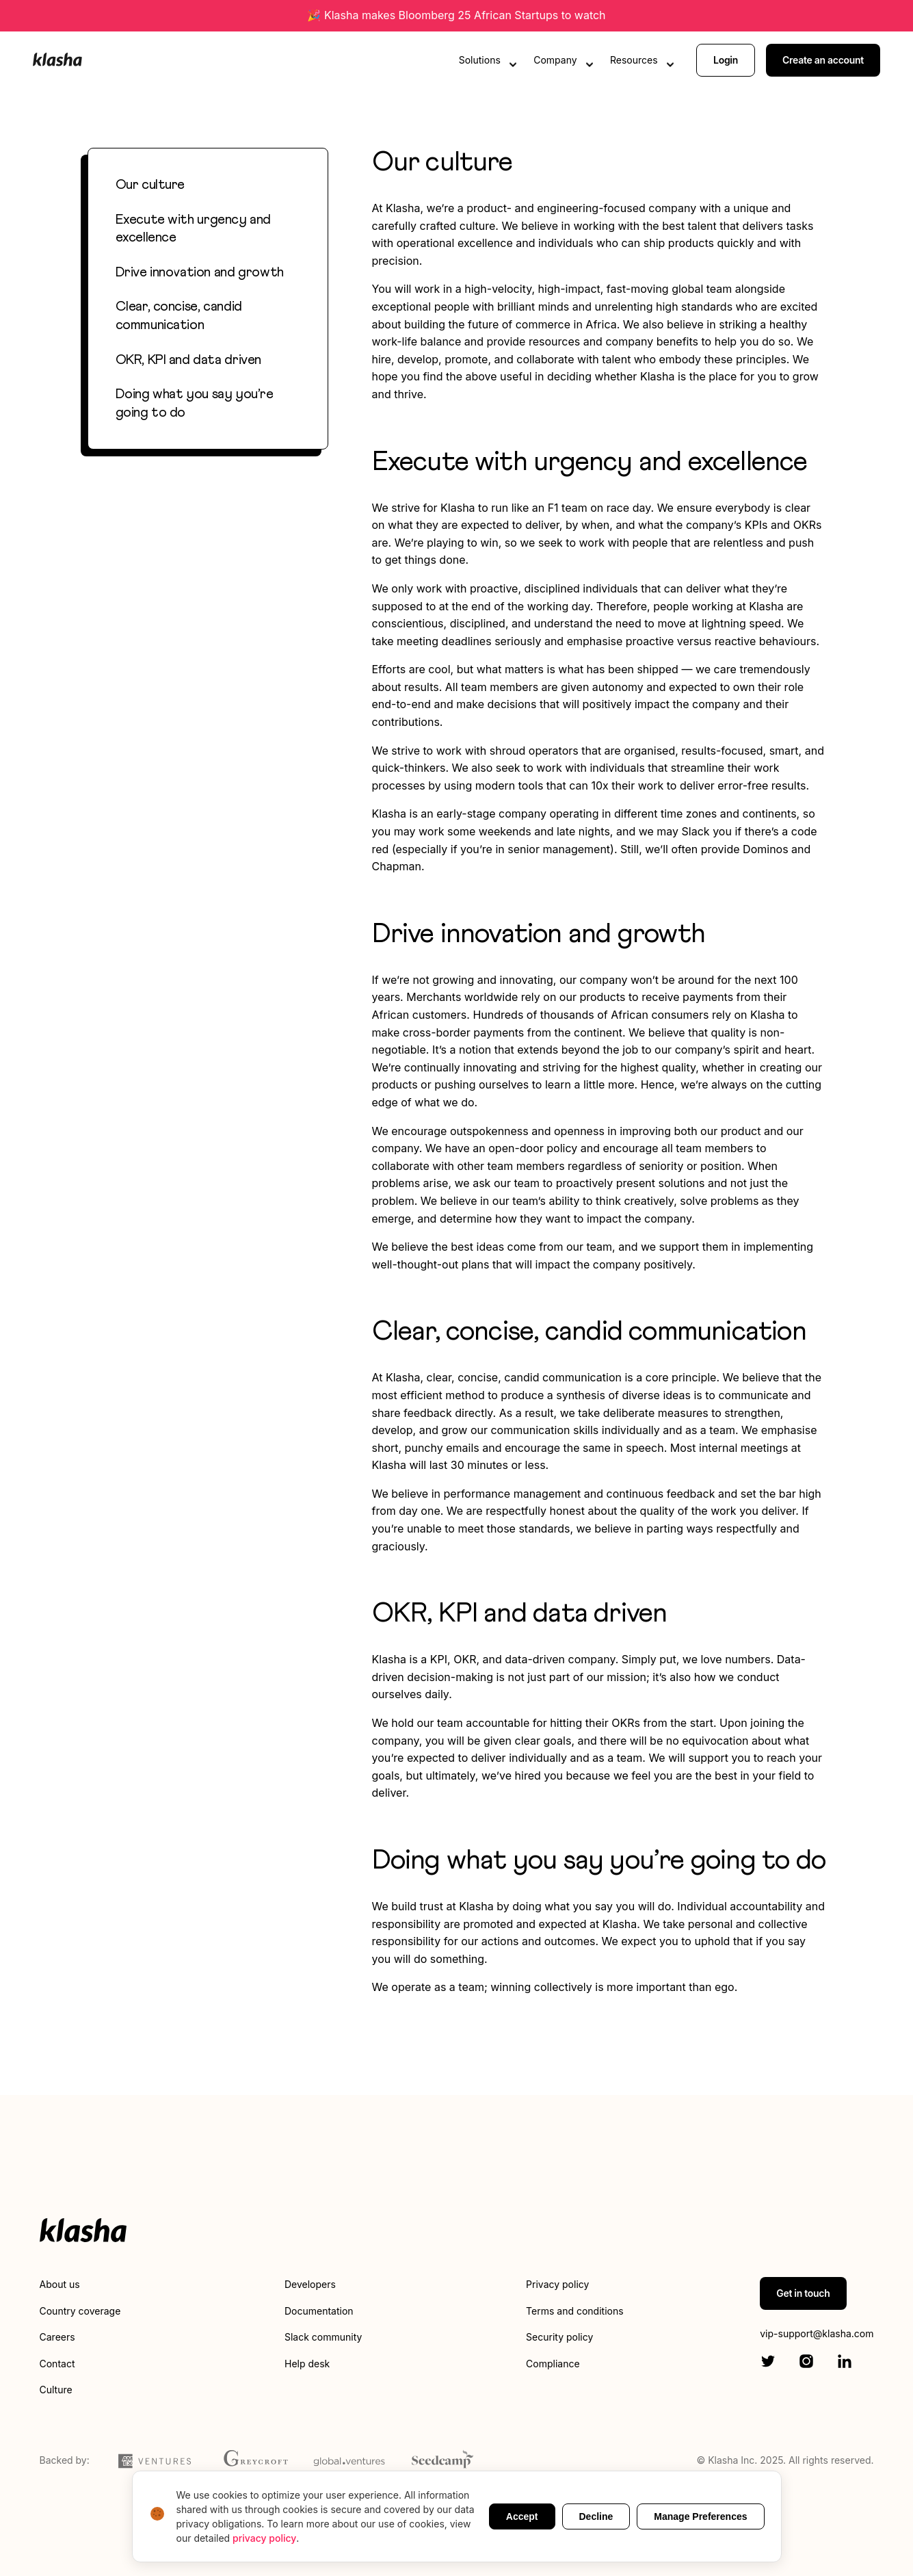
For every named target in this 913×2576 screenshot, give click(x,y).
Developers (310, 2284)
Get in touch (803, 2293)
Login (725, 60)
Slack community (323, 2337)
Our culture (150, 185)
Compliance (553, 2363)
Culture (56, 2389)
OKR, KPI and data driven (188, 360)
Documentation (319, 2311)
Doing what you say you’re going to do (195, 403)
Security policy (559, 2337)
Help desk (307, 2363)
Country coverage (80, 2311)
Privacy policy (557, 2284)
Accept (522, 2516)
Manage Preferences (700, 2516)
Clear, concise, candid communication (179, 316)
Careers (57, 2337)
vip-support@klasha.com (816, 2333)
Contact (57, 2363)
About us (60, 2284)
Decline (596, 2516)
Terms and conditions (574, 2311)
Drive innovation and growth (200, 272)
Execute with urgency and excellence (193, 229)
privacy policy (264, 2538)
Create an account (823, 60)
